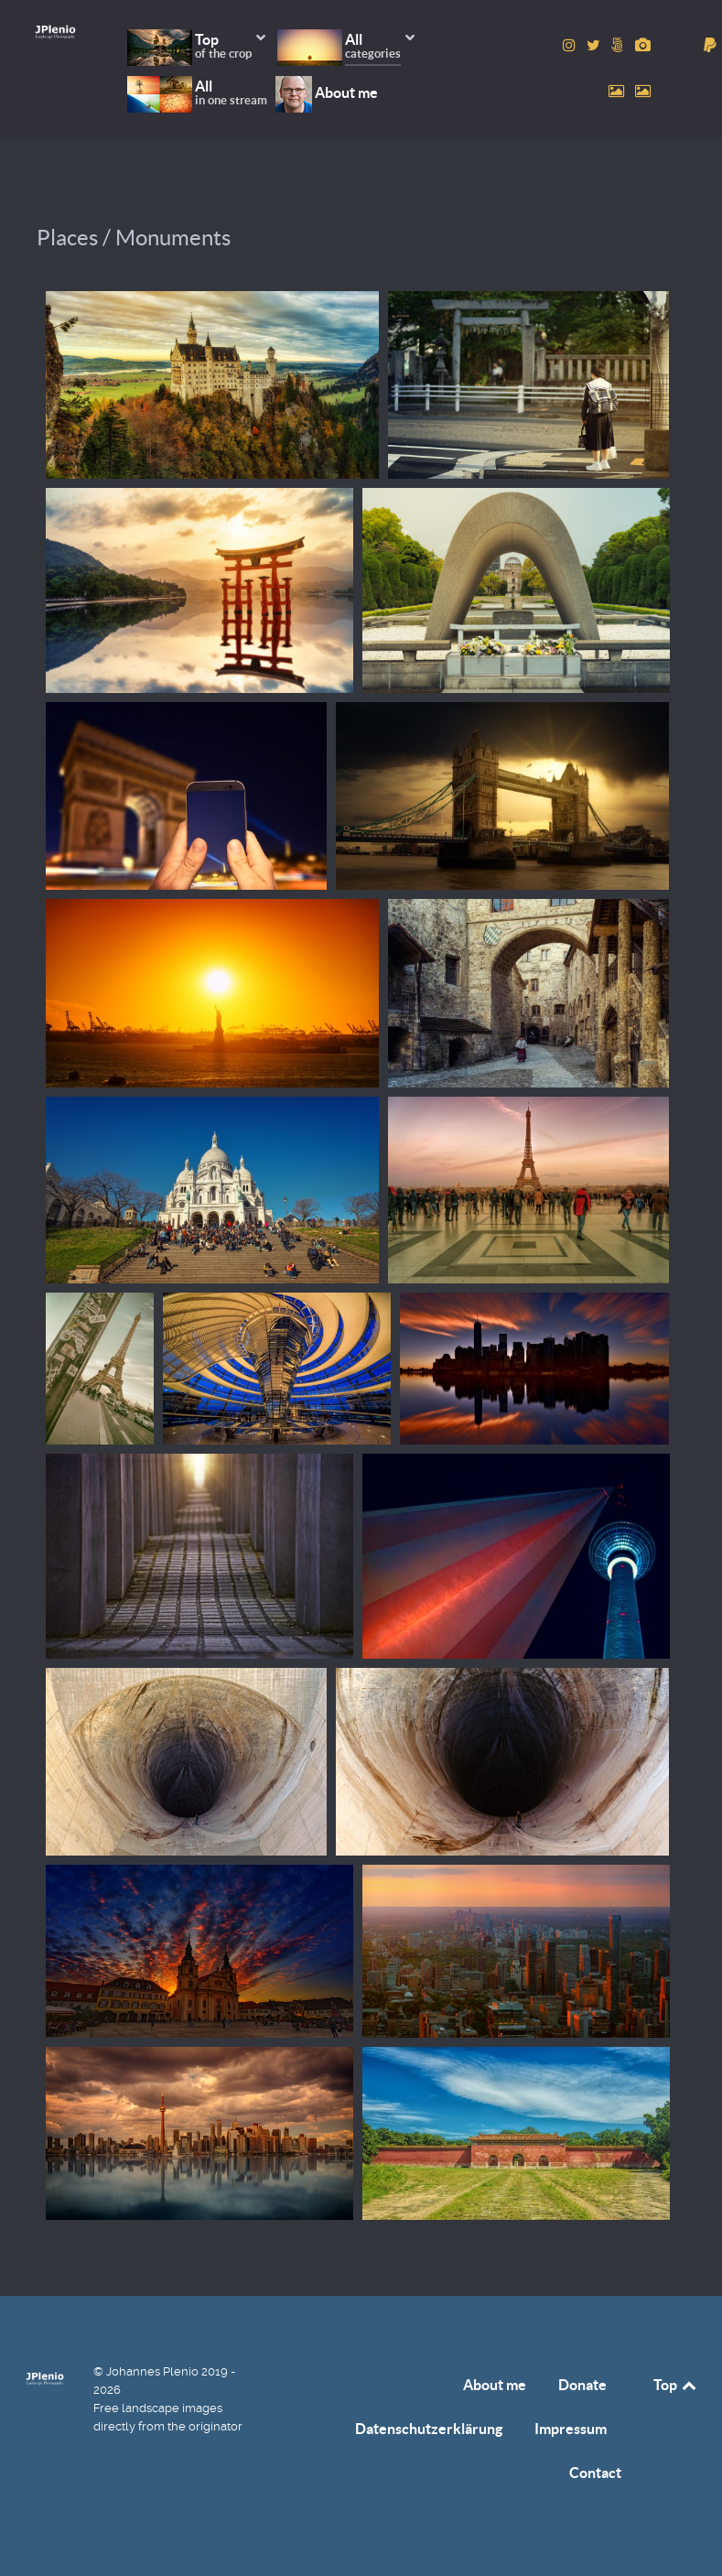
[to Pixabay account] (642, 45)
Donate (582, 2384)
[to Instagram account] (571, 45)
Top (676, 2384)
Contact (595, 2472)
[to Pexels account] (618, 91)
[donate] (710, 45)
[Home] (56, 31)
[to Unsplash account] (642, 91)
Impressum (570, 2428)
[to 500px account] (619, 45)
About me (494, 2384)
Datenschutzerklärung (428, 2428)
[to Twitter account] (595, 45)
